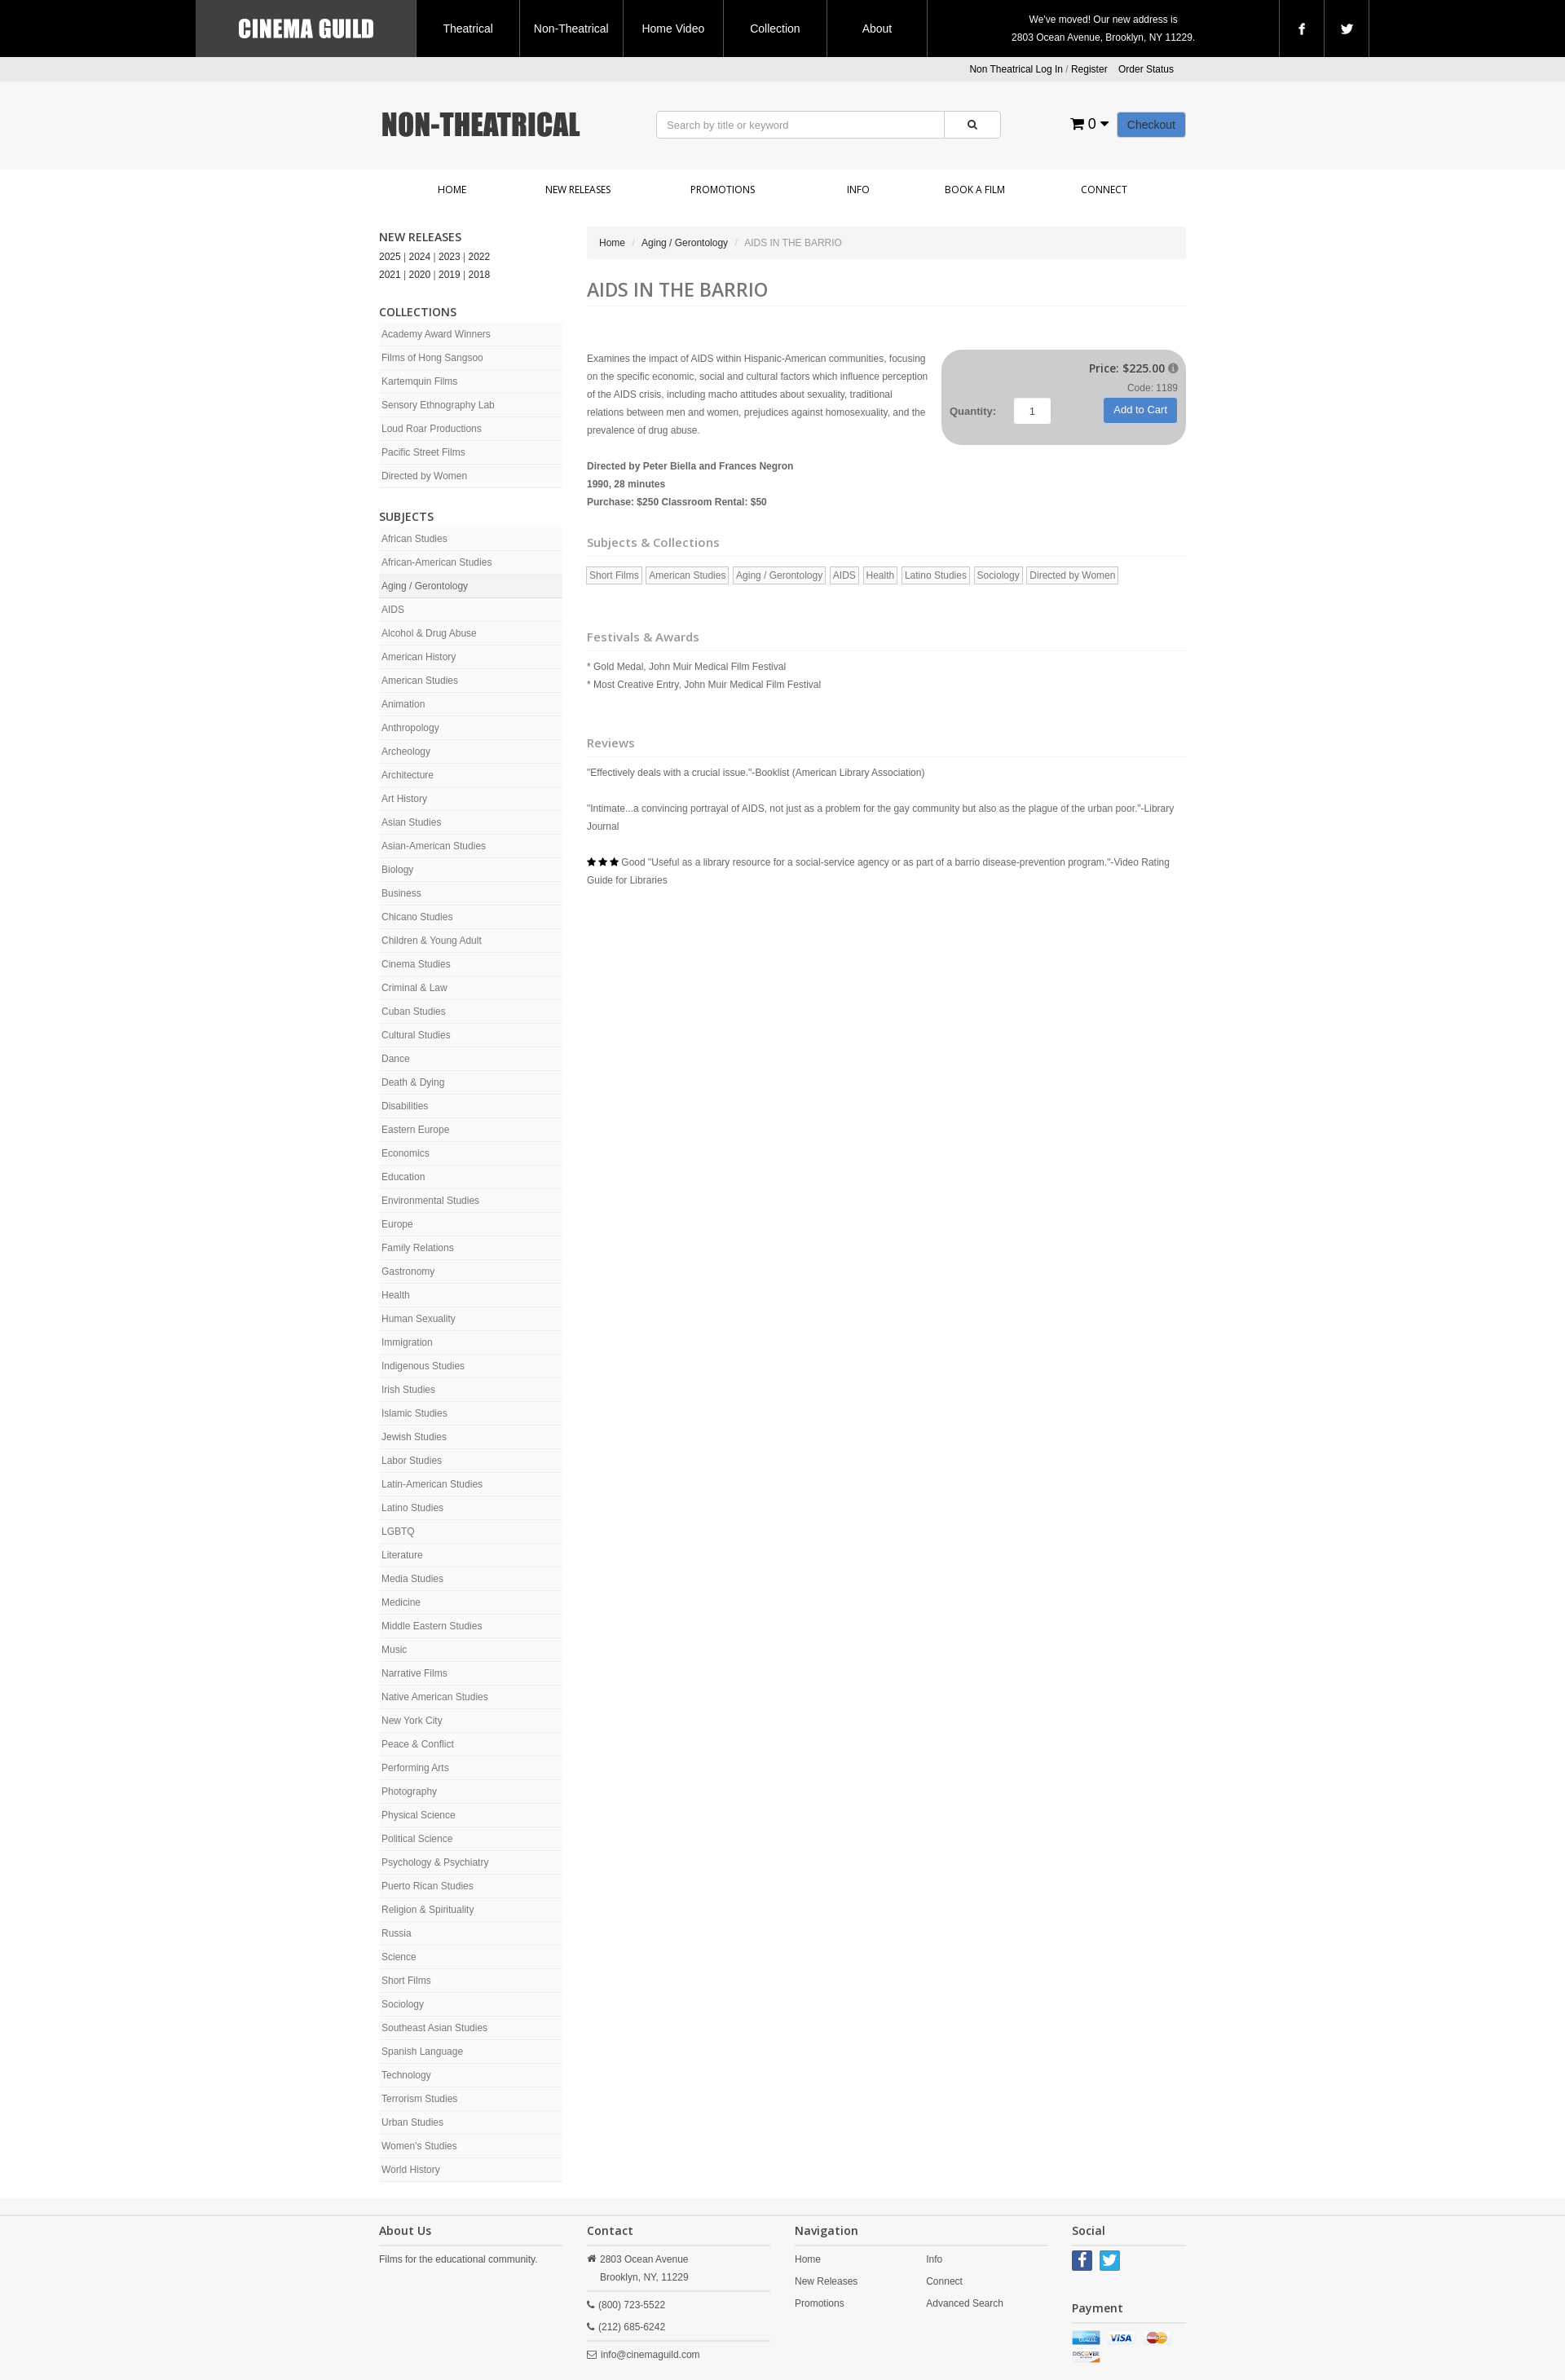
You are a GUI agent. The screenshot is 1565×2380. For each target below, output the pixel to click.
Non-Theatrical (571, 28)
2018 (480, 274)
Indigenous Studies (423, 1366)
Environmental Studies (430, 1200)
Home (452, 189)
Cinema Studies (416, 964)
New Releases (578, 189)
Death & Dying (412, 1082)
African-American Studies (436, 562)
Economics (405, 1153)
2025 (390, 256)
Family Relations (417, 1248)
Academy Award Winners (436, 334)
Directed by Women (424, 476)
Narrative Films (414, 1673)
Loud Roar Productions (431, 428)
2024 (420, 256)
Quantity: (973, 411)
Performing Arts (415, 1768)
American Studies (419, 680)
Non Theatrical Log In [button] (1016, 69)
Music (394, 1649)
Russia (396, 1933)
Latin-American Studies (432, 1484)
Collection (775, 28)
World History (410, 2169)
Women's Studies (419, 2146)
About (877, 28)
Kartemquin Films (419, 381)
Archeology (405, 751)
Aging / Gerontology (424, 586)
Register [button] (1089, 69)
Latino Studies (412, 1508)
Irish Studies (408, 1389)
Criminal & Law (414, 988)
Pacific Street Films (423, 452)
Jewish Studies (414, 1437)
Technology (406, 2075)
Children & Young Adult (431, 940)
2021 (390, 274)
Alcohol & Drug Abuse (429, 633)
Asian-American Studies (433, 846)
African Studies (414, 538)
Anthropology (410, 728)
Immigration (407, 1342)
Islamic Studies (414, 1413)
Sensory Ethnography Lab (438, 405)
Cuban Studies (413, 1011)
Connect (1104, 189)
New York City (412, 1720)
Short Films (406, 1980)
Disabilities (404, 1106)
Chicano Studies (416, 917)
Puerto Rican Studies (427, 1886)
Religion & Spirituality (427, 1909)
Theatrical (467, 28)
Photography (409, 1791)
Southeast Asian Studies (434, 2028)
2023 (450, 256)
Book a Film (975, 189)
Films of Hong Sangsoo (432, 358)
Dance (395, 1058)
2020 (420, 274)
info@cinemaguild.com (650, 2354)
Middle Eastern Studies (431, 1626)
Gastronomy (407, 1271)
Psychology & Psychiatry (434, 1862)
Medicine (401, 1602)
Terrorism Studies (419, 2099)
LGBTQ (398, 1531)
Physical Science (418, 1815)
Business (401, 893)
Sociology (402, 2004)
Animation (403, 704)
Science (399, 1957)
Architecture (407, 775)
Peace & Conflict (417, 1744)
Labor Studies (411, 1460)
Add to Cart (1140, 409)
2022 (480, 256)
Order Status (1146, 69)
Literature (402, 1555)
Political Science (416, 1838)
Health (395, 1295)
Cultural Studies (416, 1035)
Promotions (722, 189)
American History (418, 657)
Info (858, 189)
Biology (397, 869)
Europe (397, 1224)
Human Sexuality (418, 1318)
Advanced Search (964, 2303)
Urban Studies (412, 2122)
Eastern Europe (415, 1129)
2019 (450, 274)
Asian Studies (411, 822)
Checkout (1151, 124)
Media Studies (412, 1578)
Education (403, 1177)
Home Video (672, 28)
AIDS (392, 609)
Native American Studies (434, 1697)
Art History (404, 798)
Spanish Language (422, 2051)
